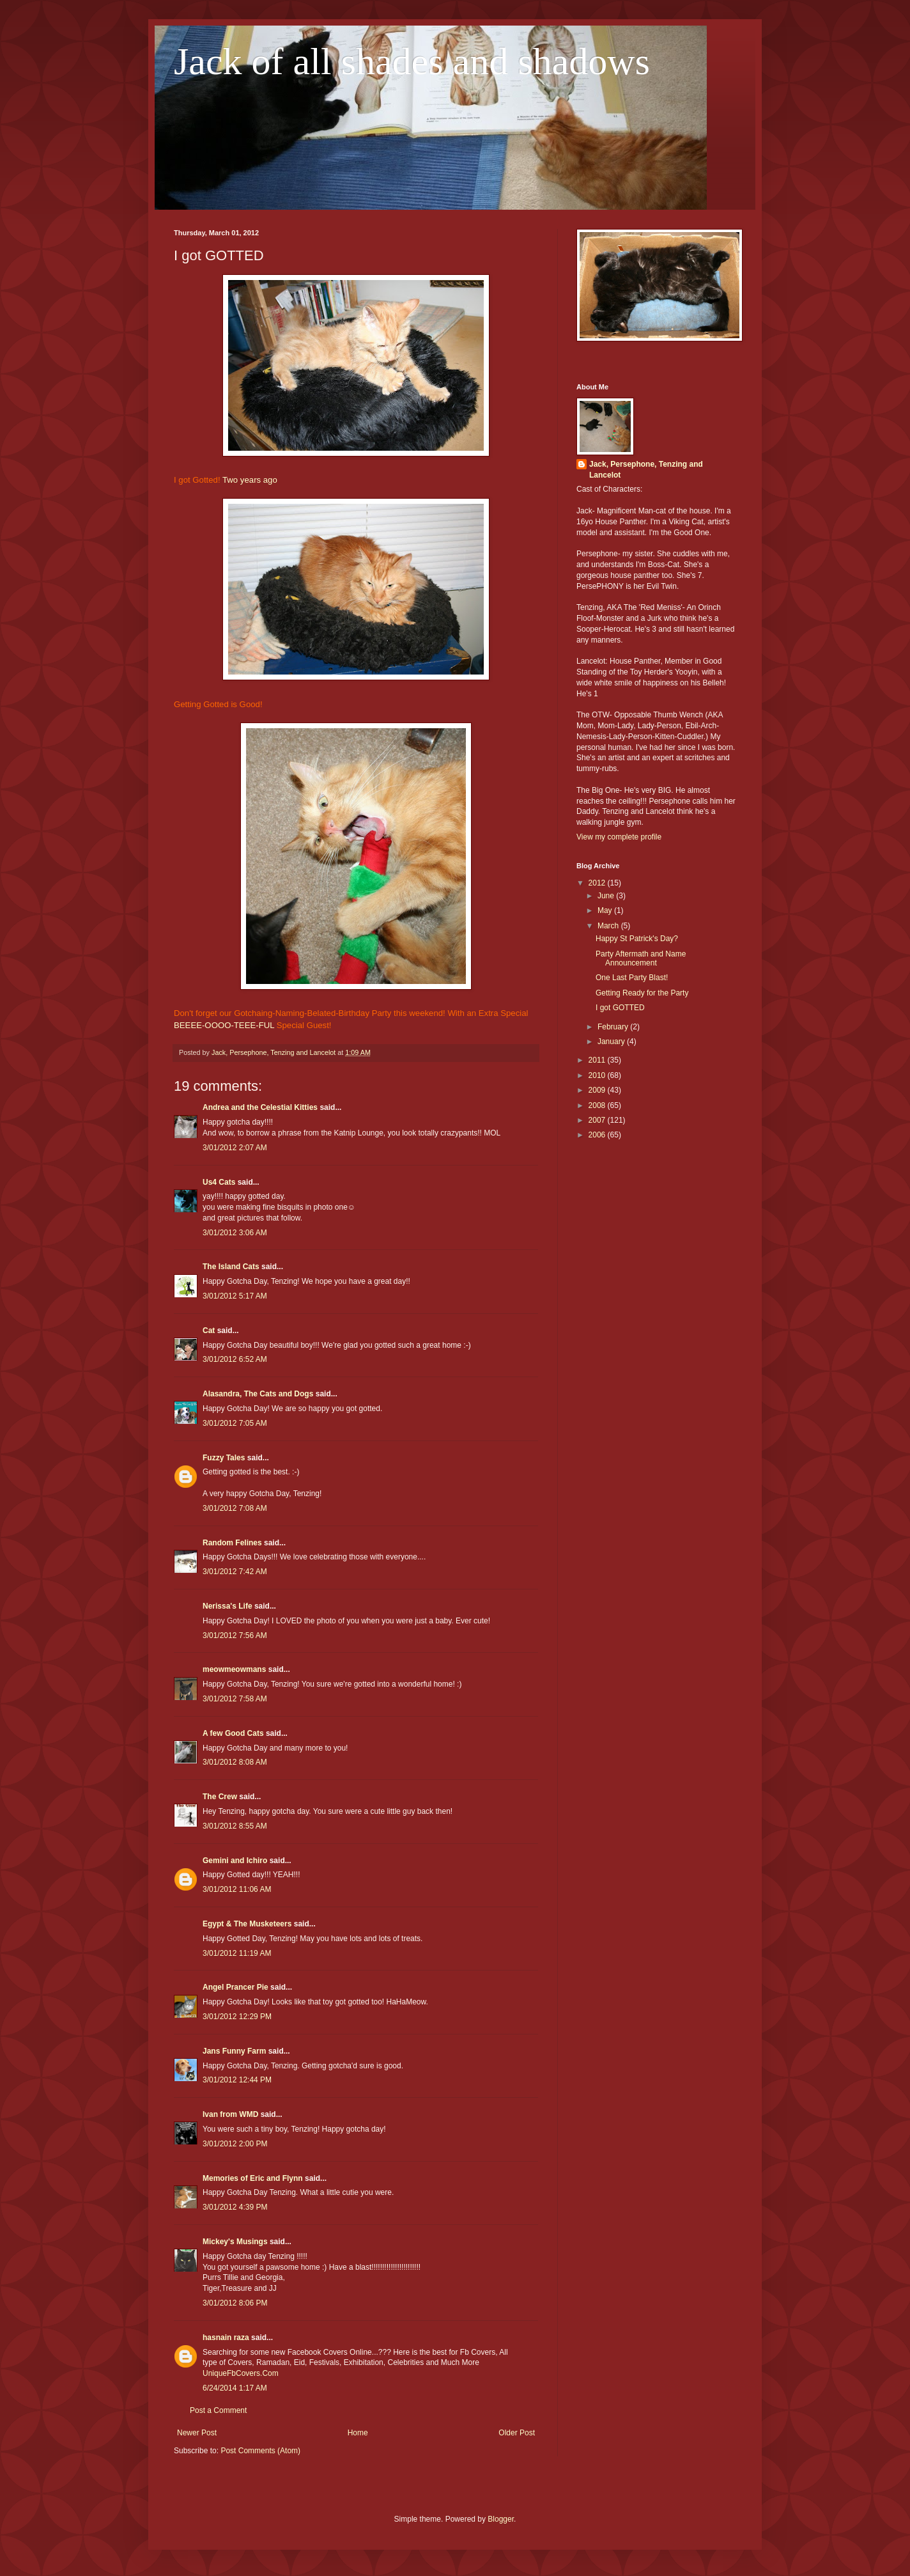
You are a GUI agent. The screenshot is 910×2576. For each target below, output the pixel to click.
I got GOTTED (620, 1007)
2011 (598, 1060)
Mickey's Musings (235, 2241)
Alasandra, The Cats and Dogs (258, 1393)
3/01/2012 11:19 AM (237, 1953)
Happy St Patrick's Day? (637, 938)
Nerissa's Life (227, 1606)
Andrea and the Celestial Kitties (260, 1107)
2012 (598, 882)
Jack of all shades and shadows (412, 61)
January (612, 1041)
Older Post (516, 2432)
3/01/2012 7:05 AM (235, 1423)
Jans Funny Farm (234, 2051)
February (614, 1026)
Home (358, 2432)
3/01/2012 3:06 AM (235, 1232)
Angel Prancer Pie (235, 1987)
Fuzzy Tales (224, 1457)
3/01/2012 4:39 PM (235, 2207)
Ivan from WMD (230, 2114)
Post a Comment (218, 2410)
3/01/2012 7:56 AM (235, 1635)
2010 (598, 1075)
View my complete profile (618, 836)
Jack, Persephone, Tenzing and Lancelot (646, 470)
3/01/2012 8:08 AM (235, 1762)
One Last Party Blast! (632, 977)
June (607, 895)
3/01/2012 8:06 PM (235, 2303)
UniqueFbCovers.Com (241, 2373)
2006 (598, 1134)
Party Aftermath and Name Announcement (641, 958)
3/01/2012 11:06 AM (237, 1889)
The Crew (220, 1796)
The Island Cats (231, 1266)
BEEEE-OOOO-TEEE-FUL (224, 1025)
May (606, 910)
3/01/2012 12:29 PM (237, 2016)
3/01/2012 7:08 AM (235, 1508)
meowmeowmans (234, 1669)
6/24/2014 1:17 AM (235, 2388)
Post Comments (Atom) (260, 2450)
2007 (598, 1120)
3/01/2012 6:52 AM (235, 1359)
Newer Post (197, 2432)
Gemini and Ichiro (235, 1860)
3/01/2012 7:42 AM (235, 1571)
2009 (598, 1090)
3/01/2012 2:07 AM (235, 1147)
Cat (209, 1330)
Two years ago (249, 480)
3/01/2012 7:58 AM (235, 1698)
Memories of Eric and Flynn (253, 2178)
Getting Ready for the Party (642, 992)
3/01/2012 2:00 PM (235, 2143)
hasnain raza (226, 2337)
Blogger (501, 2519)
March (609, 925)
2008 (598, 1105)
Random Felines (232, 1542)
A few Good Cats (233, 1733)
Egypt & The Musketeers (247, 1923)
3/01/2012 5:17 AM (235, 1296)
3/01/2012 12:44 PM (237, 2079)
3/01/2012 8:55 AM (235, 1826)
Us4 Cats (219, 1182)
